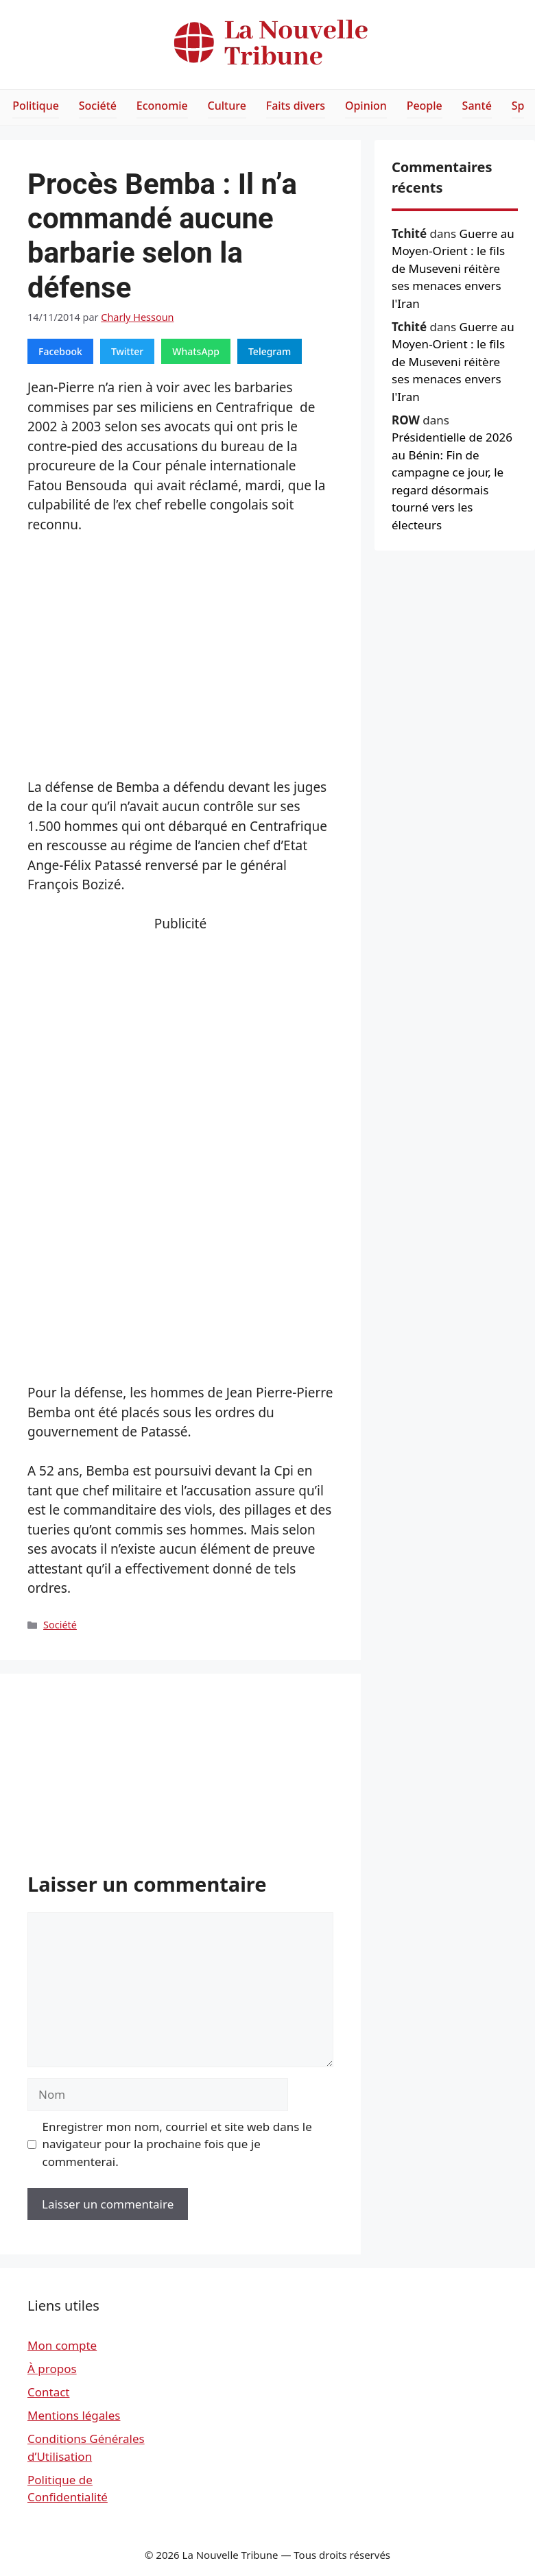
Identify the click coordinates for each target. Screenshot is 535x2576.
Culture (227, 105)
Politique (35, 105)
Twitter (127, 351)
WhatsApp (195, 351)
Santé (477, 105)
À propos (52, 2368)
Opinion (366, 105)
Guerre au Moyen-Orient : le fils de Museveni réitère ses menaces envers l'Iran (453, 268)
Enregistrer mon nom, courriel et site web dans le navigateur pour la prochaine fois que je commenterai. (177, 2144)
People (424, 105)
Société (98, 105)
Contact (48, 2392)
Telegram (269, 351)
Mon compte (62, 2345)
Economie (162, 105)
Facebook (60, 351)
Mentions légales (73, 2415)
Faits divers (295, 105)
